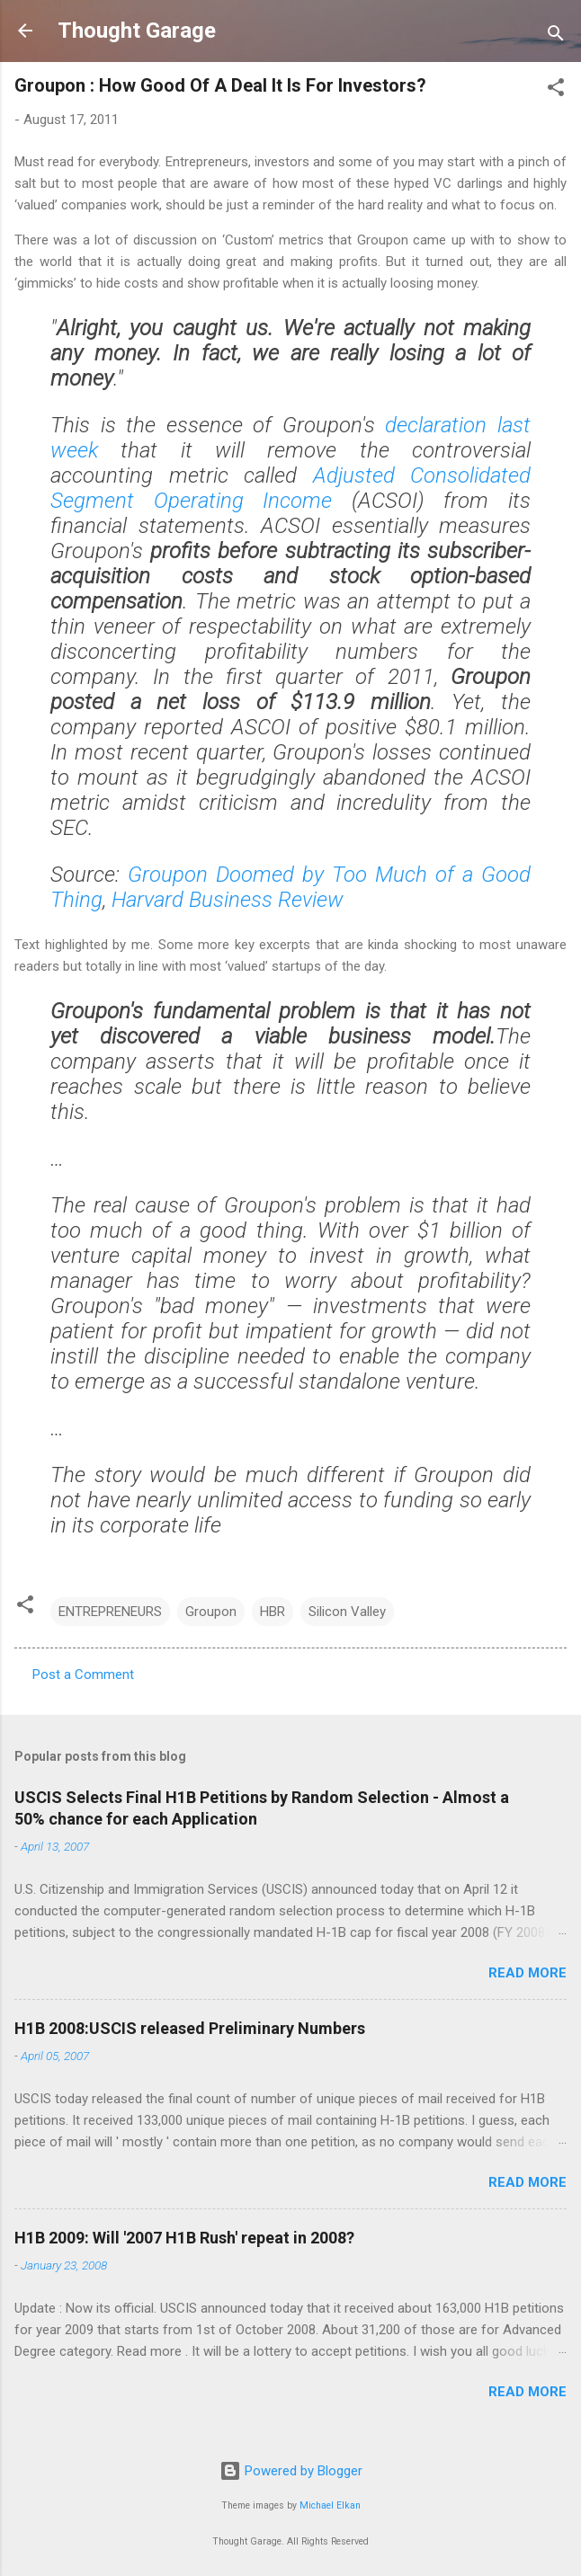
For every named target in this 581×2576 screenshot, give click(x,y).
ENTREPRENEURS (110, 1611)
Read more (527, 1973)
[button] (556, 90)
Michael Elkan (330, 2505)
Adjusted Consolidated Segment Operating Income (290, 488)
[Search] (556, 36)
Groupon (211, 1611)
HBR (272, 1611)
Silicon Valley (347, 1611)
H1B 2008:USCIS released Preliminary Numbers (189, 2028)
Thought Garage (137, 30)
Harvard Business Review (228, 899)
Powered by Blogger (290, 2471)
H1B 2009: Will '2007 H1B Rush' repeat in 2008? (184, 2237)
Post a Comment (83, 1674)
